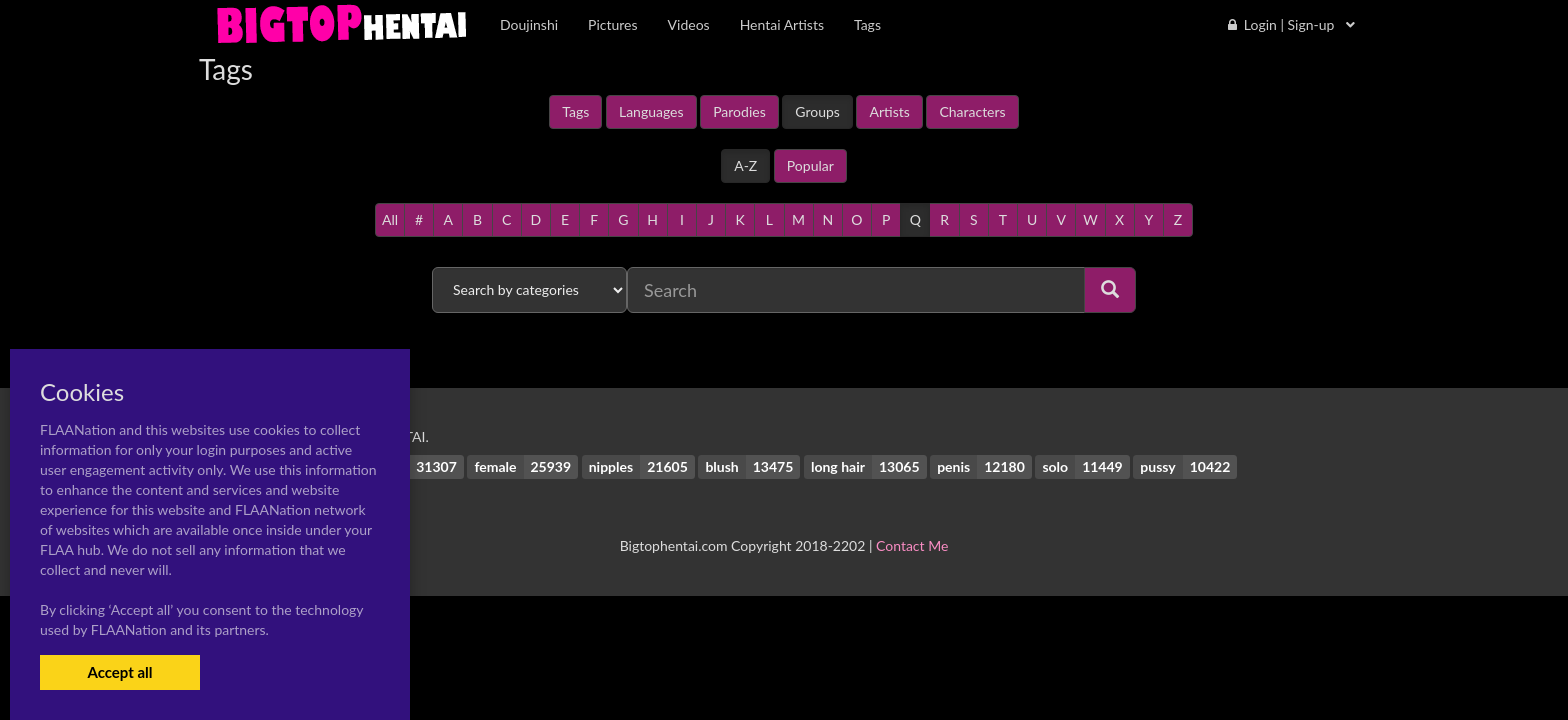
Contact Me (912, 545)
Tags (575, 111)
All (390, 219)
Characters (972, 111)
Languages (651, 111)
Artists (889, 111)
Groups (817, 111)
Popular (810, 165)
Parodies (739, 111)
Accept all (119, 672)
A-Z (745, 165)
